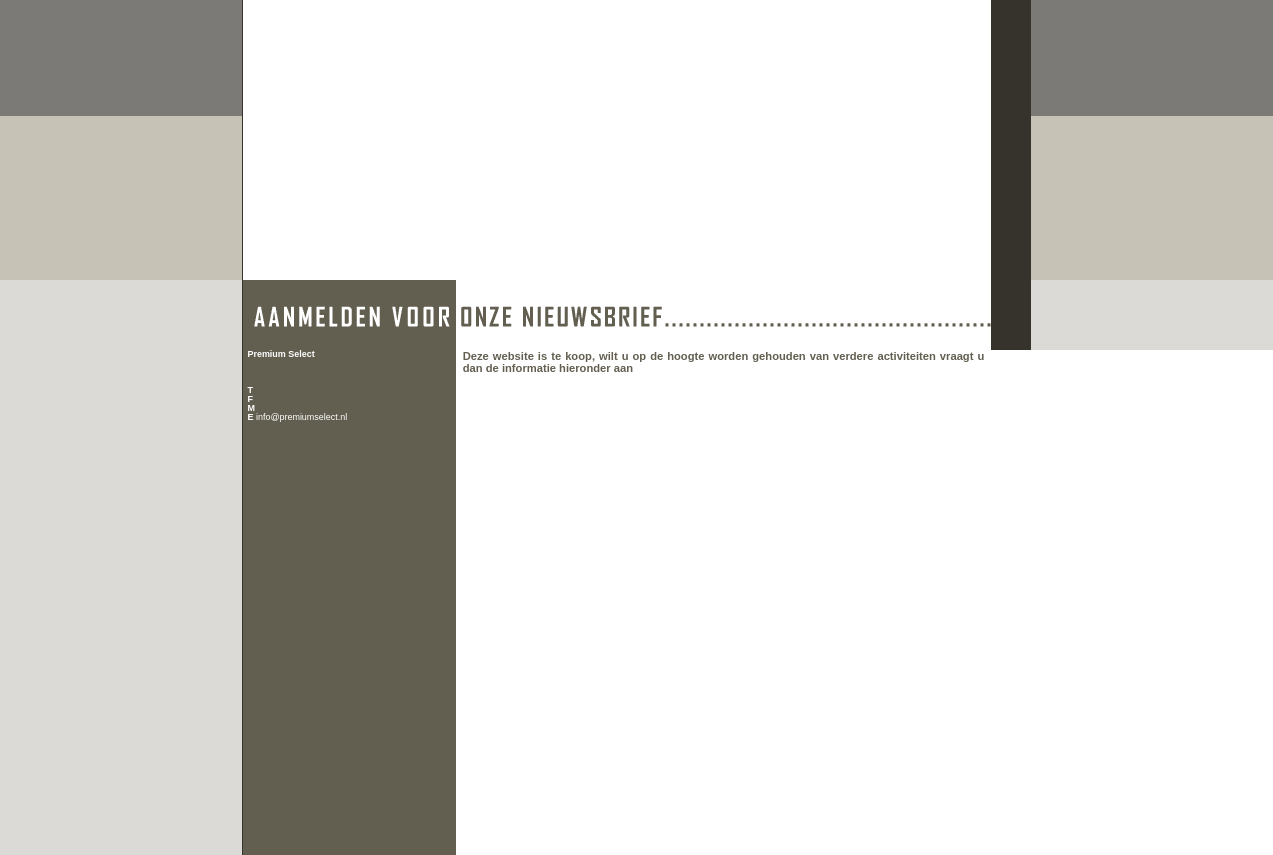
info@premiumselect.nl (301, 417)
